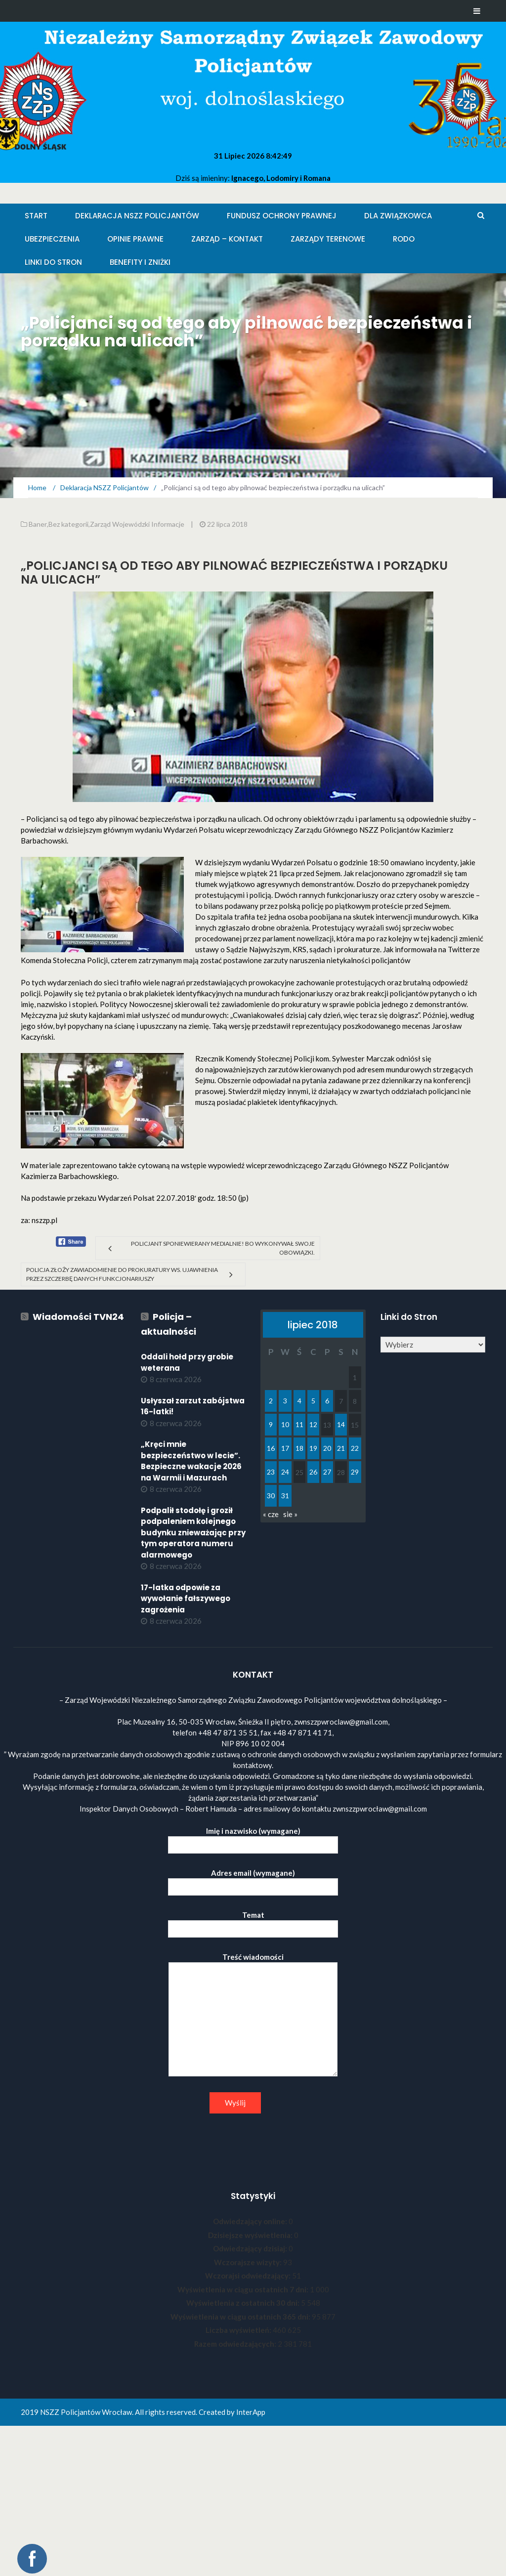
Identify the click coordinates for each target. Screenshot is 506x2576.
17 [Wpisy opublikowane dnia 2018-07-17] (285, 1448)
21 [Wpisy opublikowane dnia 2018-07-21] (341, 1448)
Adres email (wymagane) (253, 1880)
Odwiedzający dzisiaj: (251, 2248)
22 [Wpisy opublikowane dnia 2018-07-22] (355, 1448)
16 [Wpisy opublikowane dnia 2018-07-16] (271, 1448)
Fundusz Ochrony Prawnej (282, 216)
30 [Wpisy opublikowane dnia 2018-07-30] (271, 1495)
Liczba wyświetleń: (239, 2329)
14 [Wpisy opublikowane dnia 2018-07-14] (341, 1424)
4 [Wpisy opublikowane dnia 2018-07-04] (299, 1400)
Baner (38, 524)
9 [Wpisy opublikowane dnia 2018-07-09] (271, 1424)
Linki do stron (53, 262)
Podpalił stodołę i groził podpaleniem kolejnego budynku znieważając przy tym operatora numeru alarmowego (193, 1532)
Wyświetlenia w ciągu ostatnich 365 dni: (241, 2316)
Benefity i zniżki (140, 262)
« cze (271, 1514)
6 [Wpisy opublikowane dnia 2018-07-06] (327, 1400)
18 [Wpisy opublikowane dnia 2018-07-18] (299, 1448)
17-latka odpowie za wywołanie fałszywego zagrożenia (185, 1598)
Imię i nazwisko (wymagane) (253, 1838)
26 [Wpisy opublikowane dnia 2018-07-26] (313, 1472)
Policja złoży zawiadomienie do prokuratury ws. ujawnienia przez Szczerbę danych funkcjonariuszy (122, 1274)
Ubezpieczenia (52, 239)
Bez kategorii (68, 524)
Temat (253, 1922)
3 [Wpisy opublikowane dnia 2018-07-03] (285, 1400)
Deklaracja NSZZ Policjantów (137, 216)
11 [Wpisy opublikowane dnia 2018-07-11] (299, 1424)
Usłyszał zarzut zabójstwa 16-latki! (193, 1406)
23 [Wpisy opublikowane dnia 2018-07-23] (271, 1472)
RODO (404, 239)
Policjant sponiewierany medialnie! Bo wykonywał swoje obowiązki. (223, 1248)
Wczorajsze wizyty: (248, 2262)
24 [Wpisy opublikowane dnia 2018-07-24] (285, 1472)
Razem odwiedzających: (236, 2343)
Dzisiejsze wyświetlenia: (251, 2235)
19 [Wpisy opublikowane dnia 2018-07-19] (313, 1448)
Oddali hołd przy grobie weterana (187, 1362)
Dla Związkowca (398, 216)
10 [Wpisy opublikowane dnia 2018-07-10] (285, 1424)
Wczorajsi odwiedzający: (248, 2275)
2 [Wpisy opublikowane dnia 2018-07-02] (271, 1400)
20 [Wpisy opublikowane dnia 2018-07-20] (327, 1448)
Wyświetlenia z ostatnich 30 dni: (243, 2302)
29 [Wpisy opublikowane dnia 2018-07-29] (355, 1472)
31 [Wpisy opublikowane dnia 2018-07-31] (285, 1495)
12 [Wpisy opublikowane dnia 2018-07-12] (313, 1424)
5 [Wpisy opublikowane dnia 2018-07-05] (313, 1400)
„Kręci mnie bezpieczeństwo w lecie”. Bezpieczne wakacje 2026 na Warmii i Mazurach (191, 1461)
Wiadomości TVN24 (78, 1316)
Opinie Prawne (135, 239)
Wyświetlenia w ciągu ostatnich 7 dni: (243, 2289)
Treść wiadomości (253, 2015)
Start (36, 216)
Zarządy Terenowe (328, 239)
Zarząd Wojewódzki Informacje (137, 524)
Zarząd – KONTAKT (227, 239)
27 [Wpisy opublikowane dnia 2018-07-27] (327, 1472)
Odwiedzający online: (251, 2221)
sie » (290, 1514)
